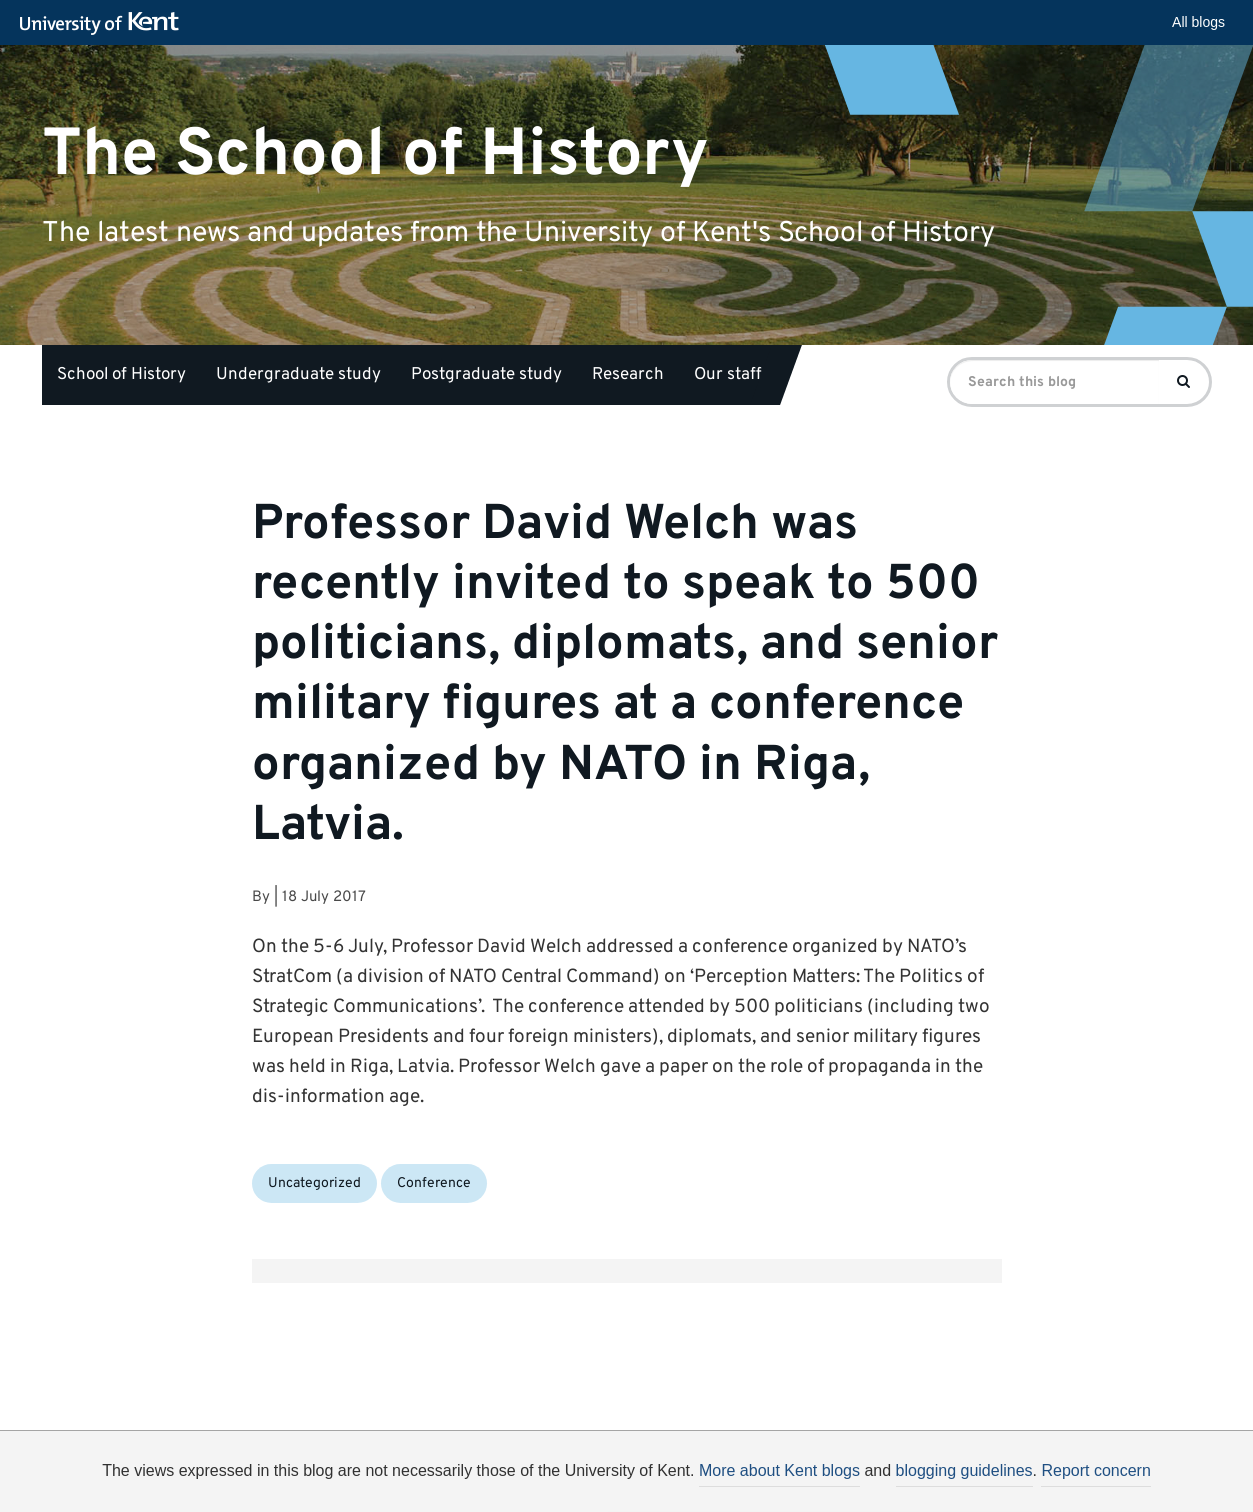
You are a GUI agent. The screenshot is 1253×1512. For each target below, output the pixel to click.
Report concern (1095, 1470)
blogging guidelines (964, 1470)
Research (628, 375)
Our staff (727, 375)
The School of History (375, 154)
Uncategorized (314, 1183)
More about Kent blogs (779, 1470)
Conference (434, 1183)
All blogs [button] (1198, 22)
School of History (121, 375)
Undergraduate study (298, 375)
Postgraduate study (486, 375)
